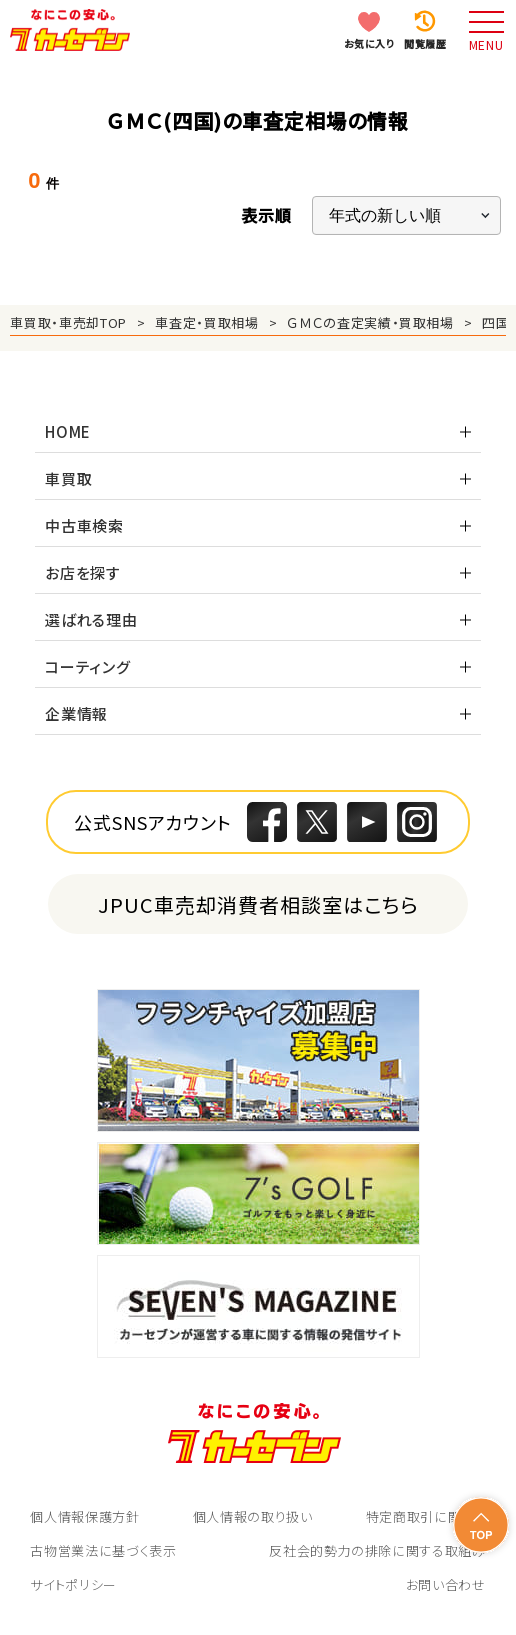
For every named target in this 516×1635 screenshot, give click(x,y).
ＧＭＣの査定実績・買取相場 (370, 322)
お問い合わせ (446, 1584)
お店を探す (83, 572)
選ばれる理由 (91, 619)
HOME (68, 431)
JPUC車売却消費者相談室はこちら (258, 904)
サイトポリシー (73, 1584)
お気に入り (369, 43)
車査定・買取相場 (206, 322)
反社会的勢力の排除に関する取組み (377, 1550)
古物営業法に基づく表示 (103, 1550)
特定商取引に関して (426, 1516)
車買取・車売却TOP (68, 322)
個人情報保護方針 (84, 1516)
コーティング (88, 666)
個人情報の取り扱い (253, 1516)
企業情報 (76, 713)
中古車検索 (84, 525)
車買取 (68, 478)
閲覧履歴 (425, 43)
